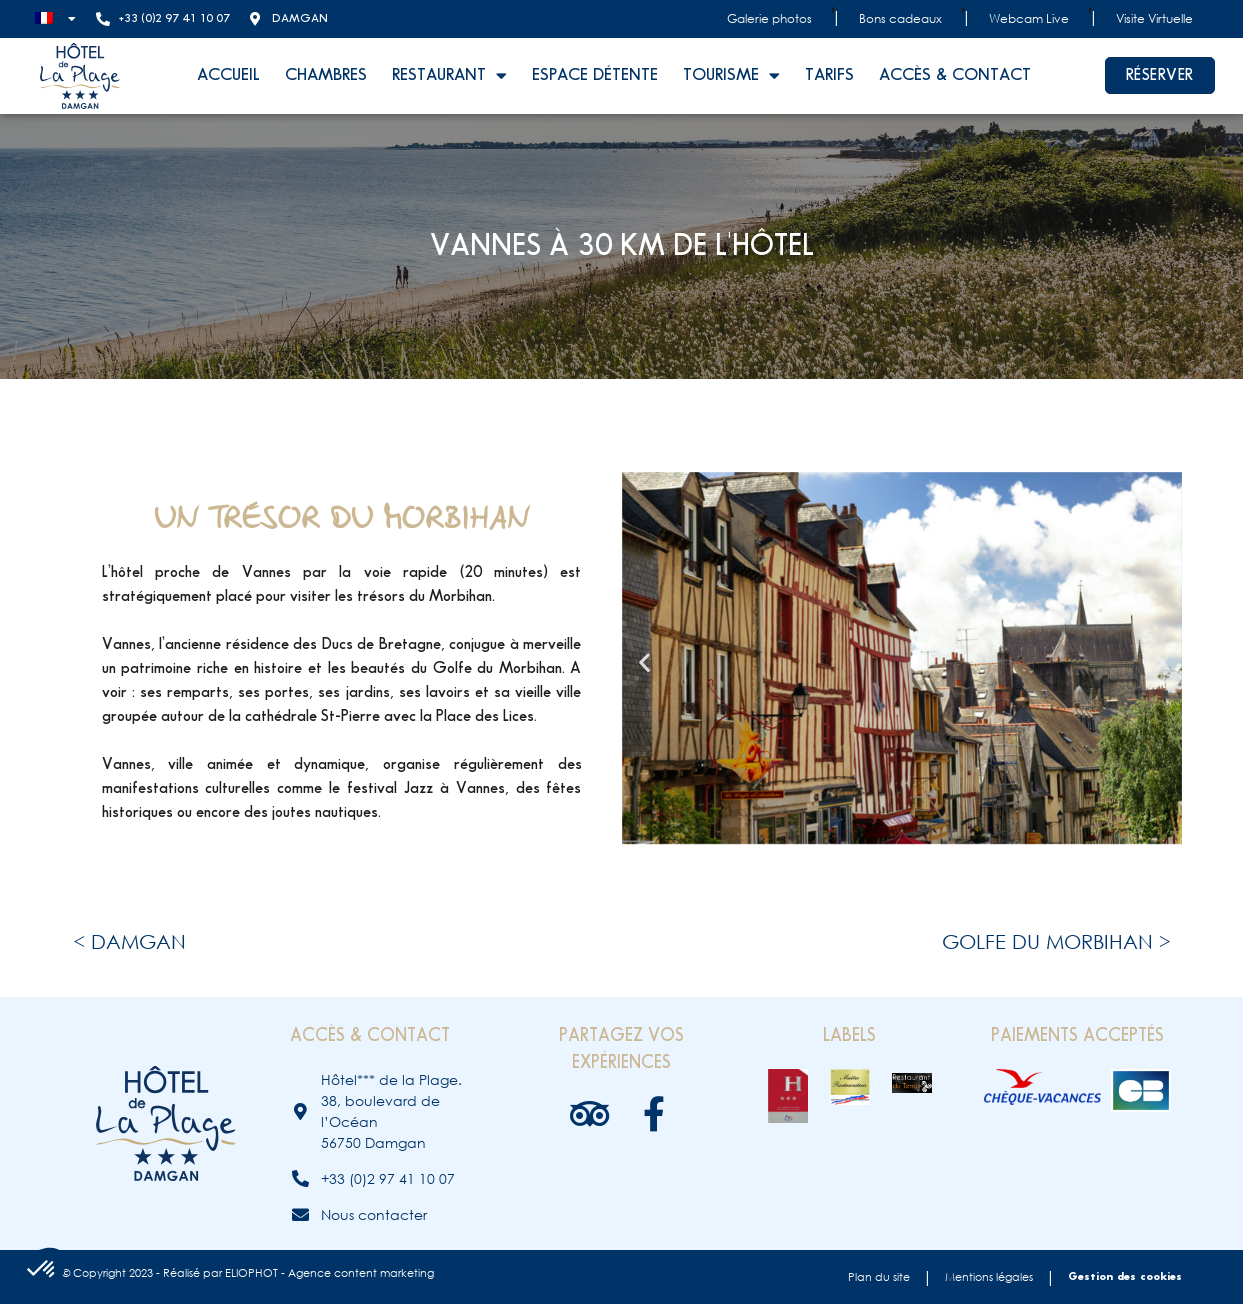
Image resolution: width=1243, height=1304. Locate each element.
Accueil (228, 75)
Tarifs (829, 75)
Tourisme (731, 75)
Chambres (326, 75)
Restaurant (449, 75)
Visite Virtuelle (1154, 18)
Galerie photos (769, 18)
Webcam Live (1029, 18)
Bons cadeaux (900, 18)
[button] (644, 661)
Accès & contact (955, 75)
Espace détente (595, 75)
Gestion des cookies (1125, 1277)
